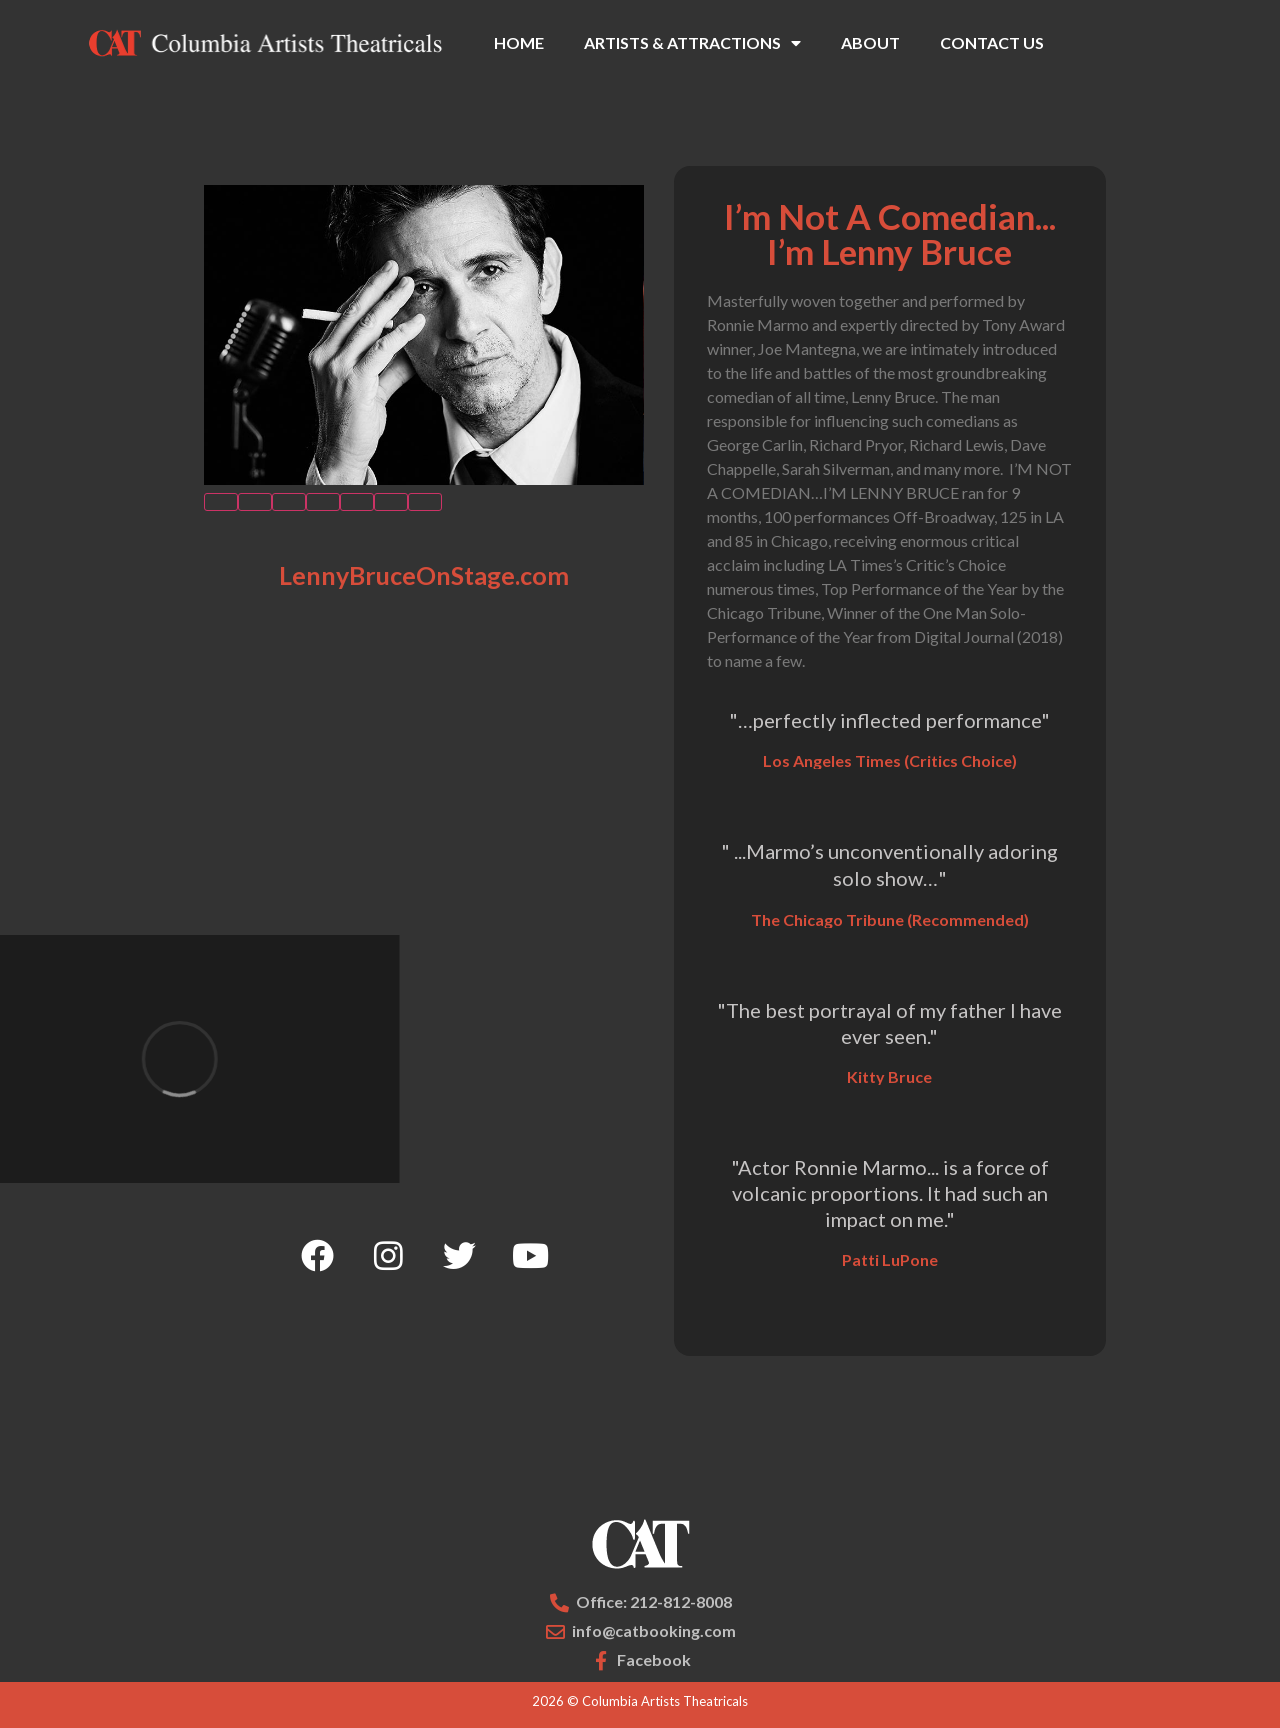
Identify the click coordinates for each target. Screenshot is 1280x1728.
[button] (221, 502)
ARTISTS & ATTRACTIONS (692, 43)
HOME (519, 42)
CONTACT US (992, 42)
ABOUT (870, 42)
